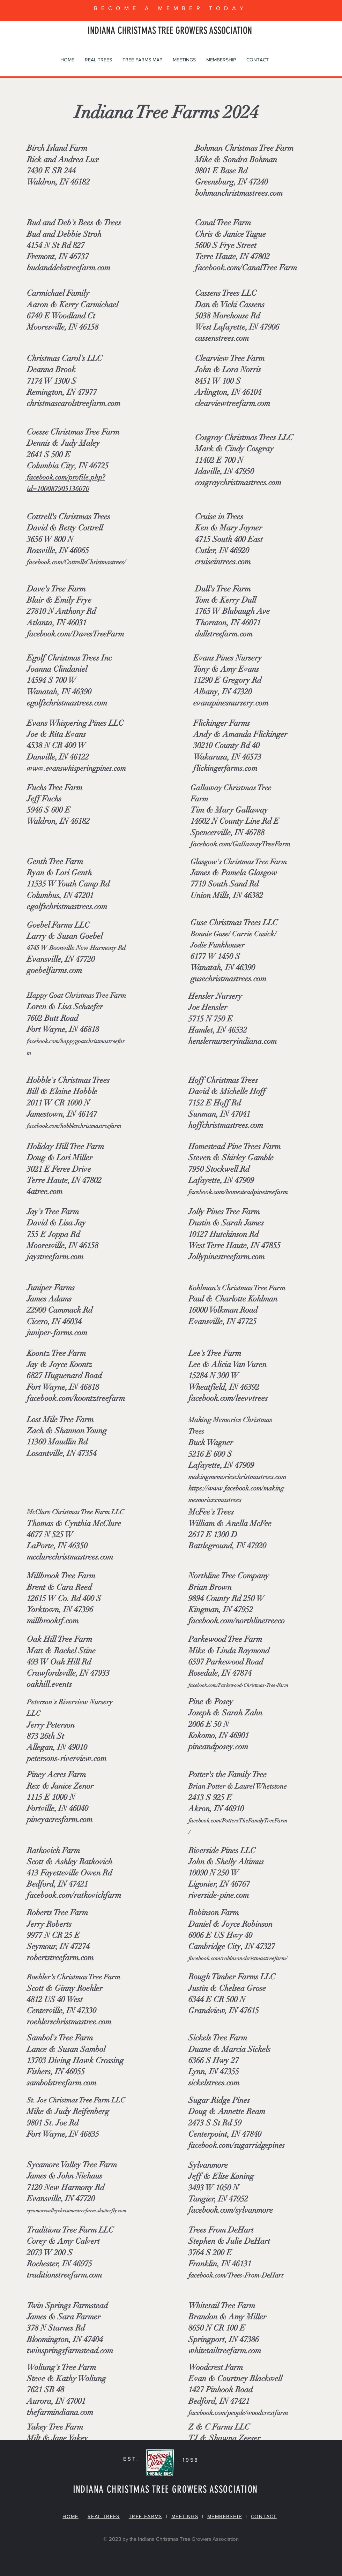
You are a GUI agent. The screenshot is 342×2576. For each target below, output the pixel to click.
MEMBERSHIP (224, 2516)
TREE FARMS (145, 2516)
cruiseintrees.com (223, 562)
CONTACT (264, 2516)
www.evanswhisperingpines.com (76, 768)
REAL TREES (104, 2516)
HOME (70, 2516)
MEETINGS (184, 2516)
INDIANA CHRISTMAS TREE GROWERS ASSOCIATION (170, 30)
